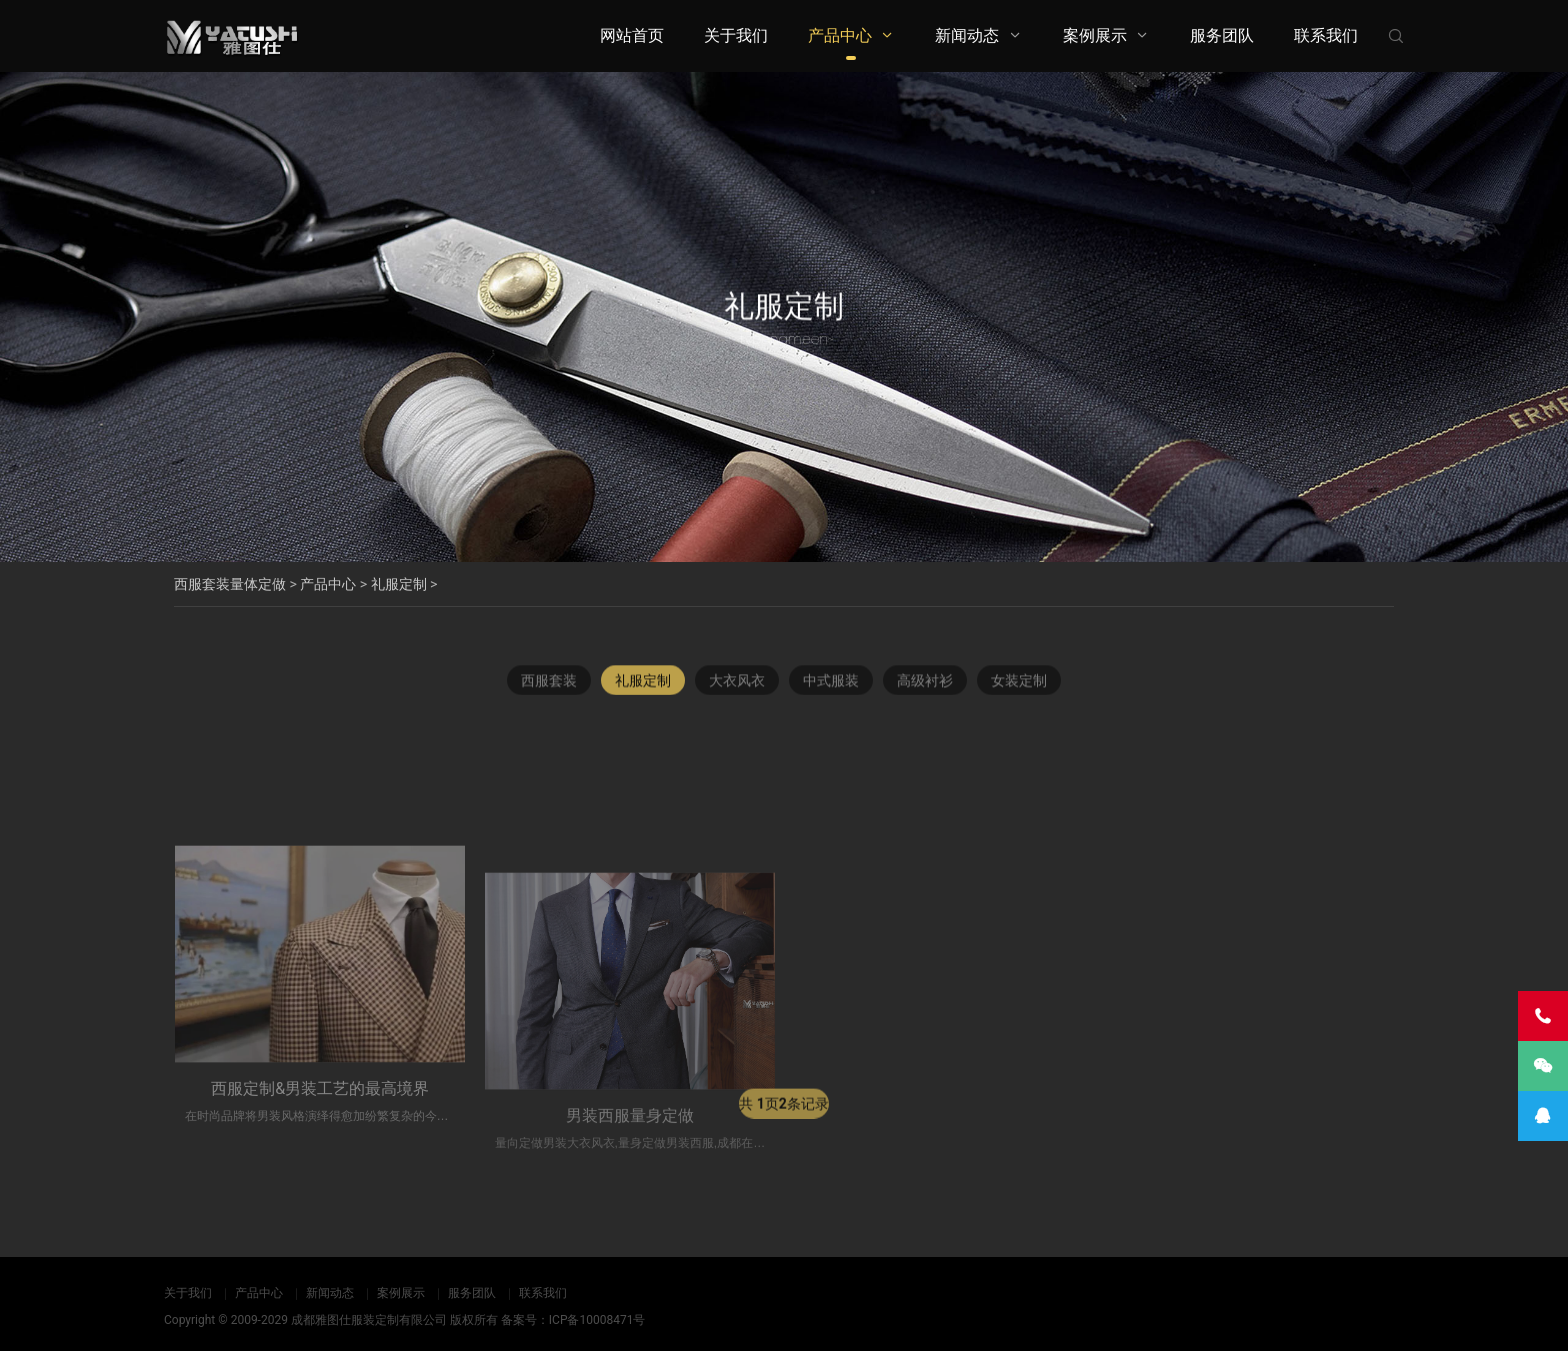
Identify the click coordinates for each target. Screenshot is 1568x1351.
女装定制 (1019, 690)
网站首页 (632, 35)
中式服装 (831, 690)
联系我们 (1326, 35)
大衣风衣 (737, 690)
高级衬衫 (925, 690)
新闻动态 (967, 35)
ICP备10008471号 (597, 1320)
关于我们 (736, 35)
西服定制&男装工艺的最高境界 (320, 1198)
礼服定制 (399, 584)
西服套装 (549, 690)
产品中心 (840, 35)
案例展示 (1095, 35)
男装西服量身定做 (630, 1224)
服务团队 (1222, 35)
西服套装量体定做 (230, 584)
